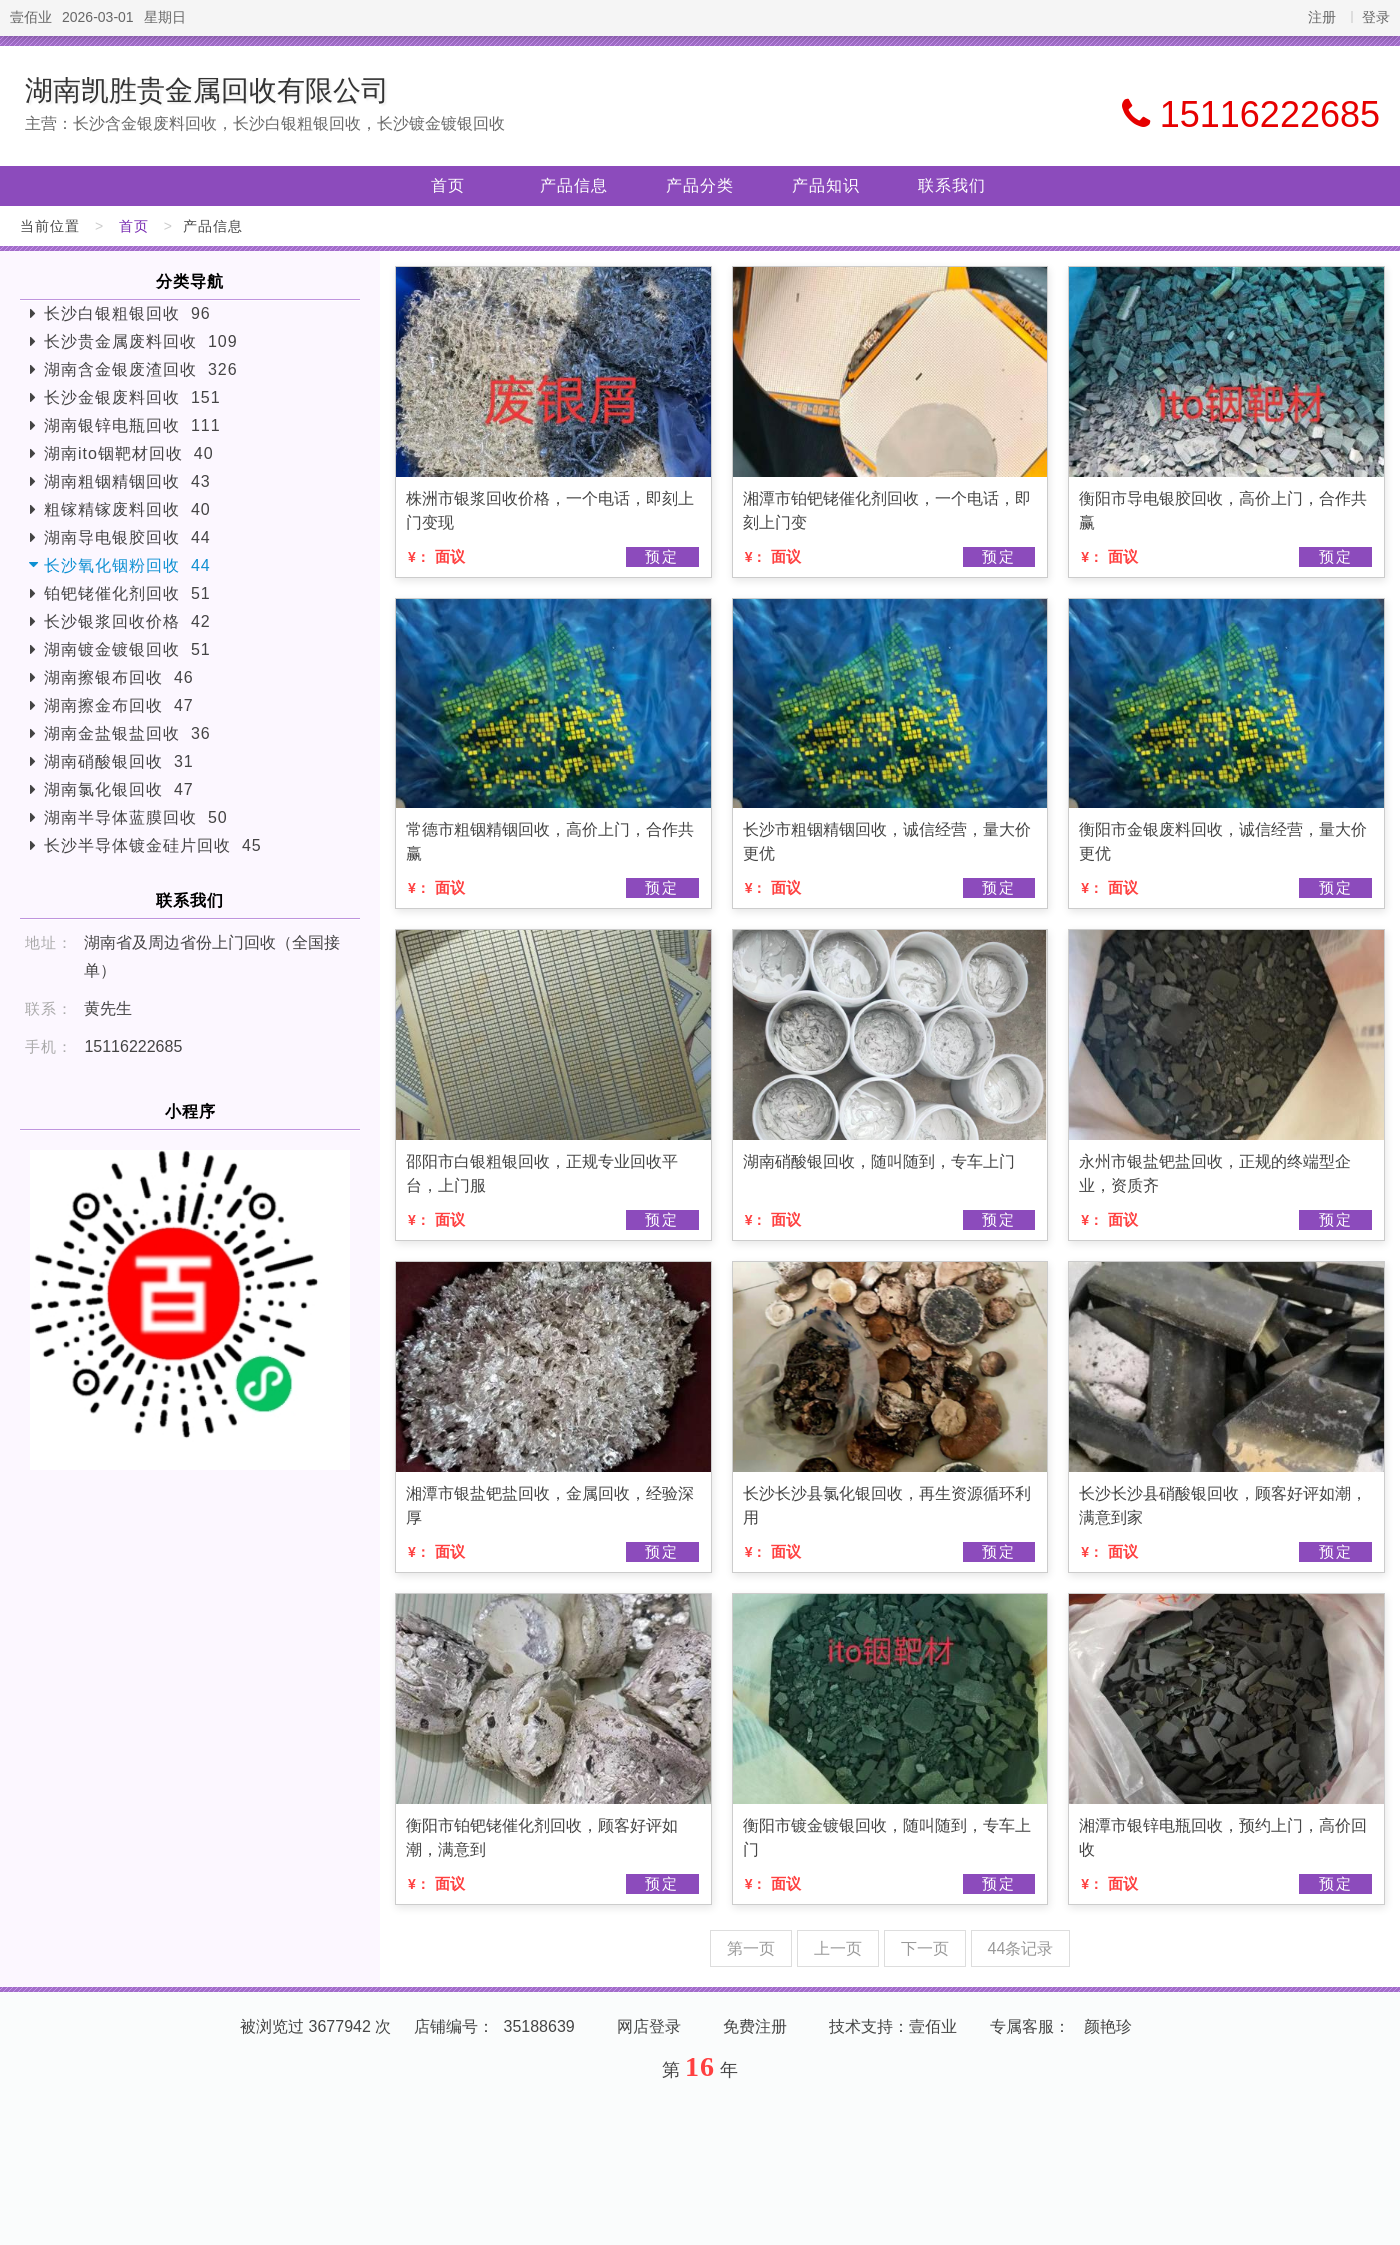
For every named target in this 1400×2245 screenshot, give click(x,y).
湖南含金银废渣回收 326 (141, 369)
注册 (1322, 17)
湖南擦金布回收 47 (119, 705)
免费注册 (755, 2026)
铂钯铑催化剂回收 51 (127, 593)
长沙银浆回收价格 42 (127, 621)
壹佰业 (31, 17)
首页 (448, 185)
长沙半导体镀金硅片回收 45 (153, 845)
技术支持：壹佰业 (893, 2026)
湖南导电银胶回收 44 (127, 537)
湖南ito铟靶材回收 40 (129, 453)
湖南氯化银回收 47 (119, 789)
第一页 (751, 1948)
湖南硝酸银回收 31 (119, 761)
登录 (1376, 17)
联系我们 (952, 185)
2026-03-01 (98, 17)
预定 (662, 556)
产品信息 (574, 185)
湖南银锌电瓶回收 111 (132, 425)
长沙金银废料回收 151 (132, 397)
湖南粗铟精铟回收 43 (127, 481)
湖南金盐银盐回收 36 (127, 733)
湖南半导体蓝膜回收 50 (136, 817)
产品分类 (700, 185)
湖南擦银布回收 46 (119, 677)
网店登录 (649, 2026)
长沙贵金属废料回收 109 (141, 341)
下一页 (925, 1948)
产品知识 (826, 185)
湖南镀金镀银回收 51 (127, 649)
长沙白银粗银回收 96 (127, 313)
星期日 (165, 17)
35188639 (539, 2026)
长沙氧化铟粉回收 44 (127, 565)
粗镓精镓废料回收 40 (127, 509)
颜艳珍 (1108, 2026)
